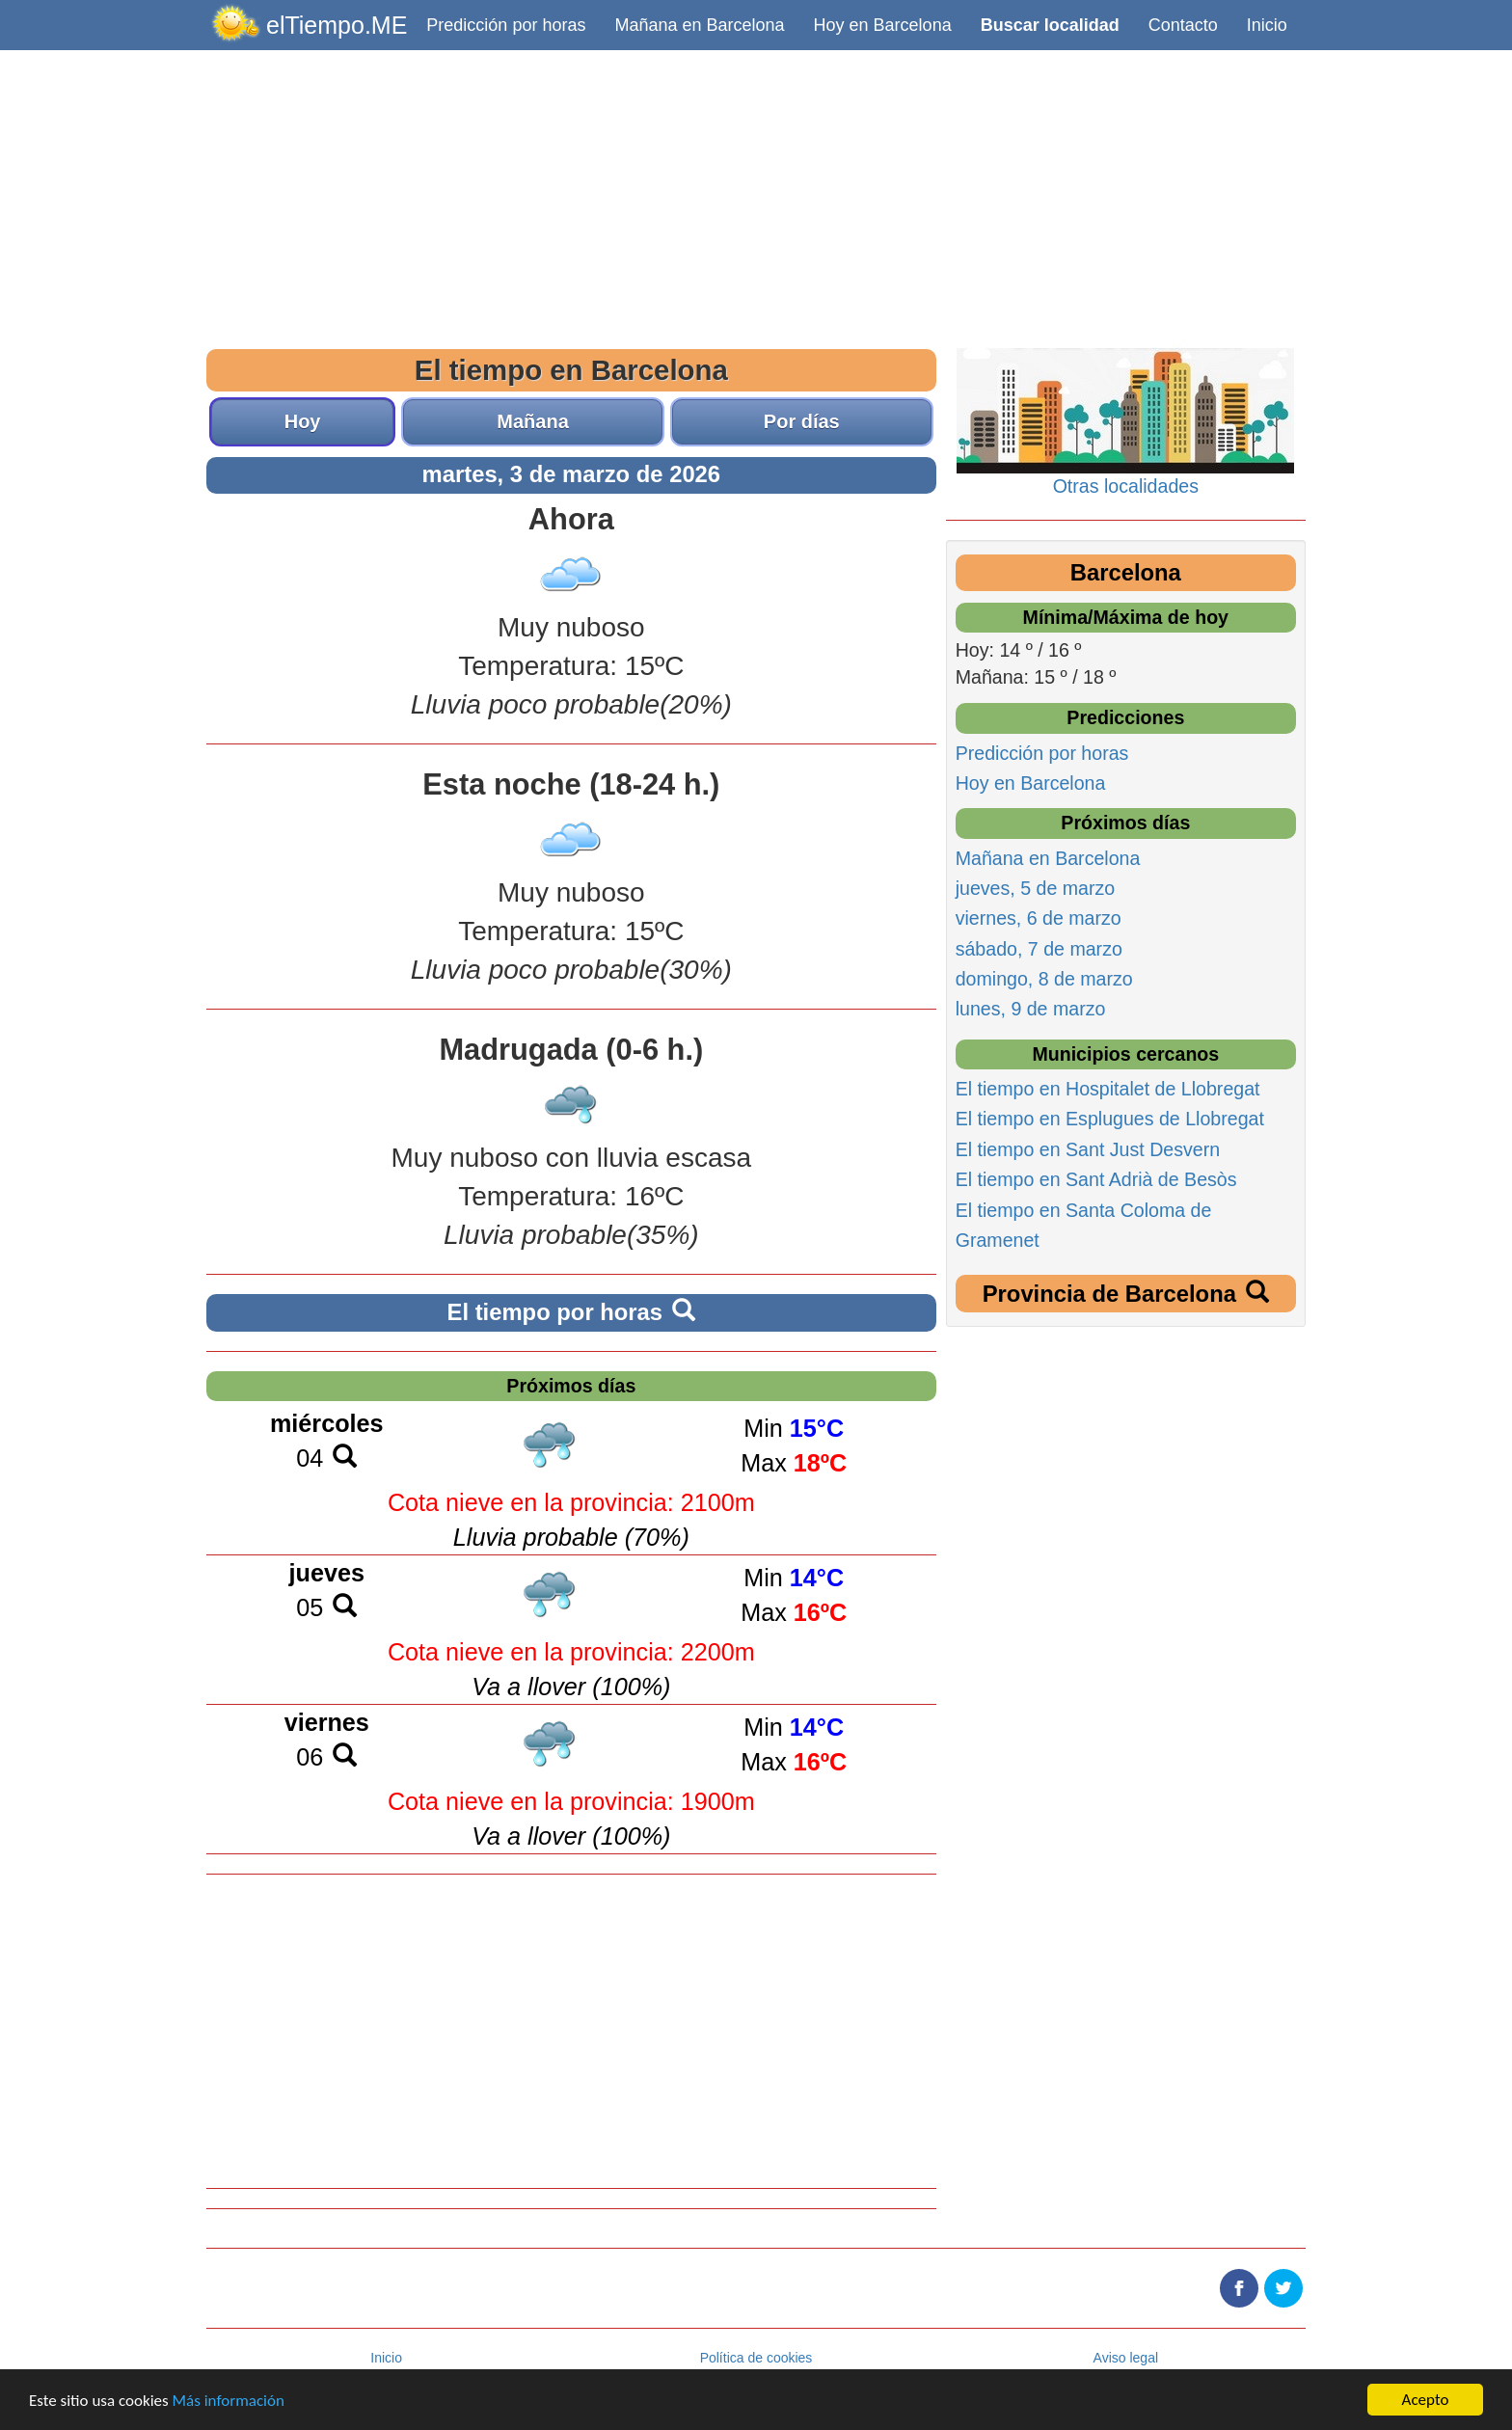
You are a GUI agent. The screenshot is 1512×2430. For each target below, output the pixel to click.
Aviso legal (1126, 2357)
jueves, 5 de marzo (1036, 888)
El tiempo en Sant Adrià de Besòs (1096, 1179)
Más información (228, 2400)
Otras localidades (1126, 486)
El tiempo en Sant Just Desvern (1088, 1149)
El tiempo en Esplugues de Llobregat (1110, 1118)
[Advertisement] (756, 195)
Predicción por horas (505, 25)
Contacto (1183, 25)
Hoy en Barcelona (883, 25)
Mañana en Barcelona (699, 25)
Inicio (1267, 25)
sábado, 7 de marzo (1039, 948)
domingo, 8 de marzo (1044, 978)
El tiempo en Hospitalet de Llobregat (1108, 1088)
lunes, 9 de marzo (1031, 1008)
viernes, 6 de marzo (1038, 918)
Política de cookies (756, 2357)
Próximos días (570, 1385)
